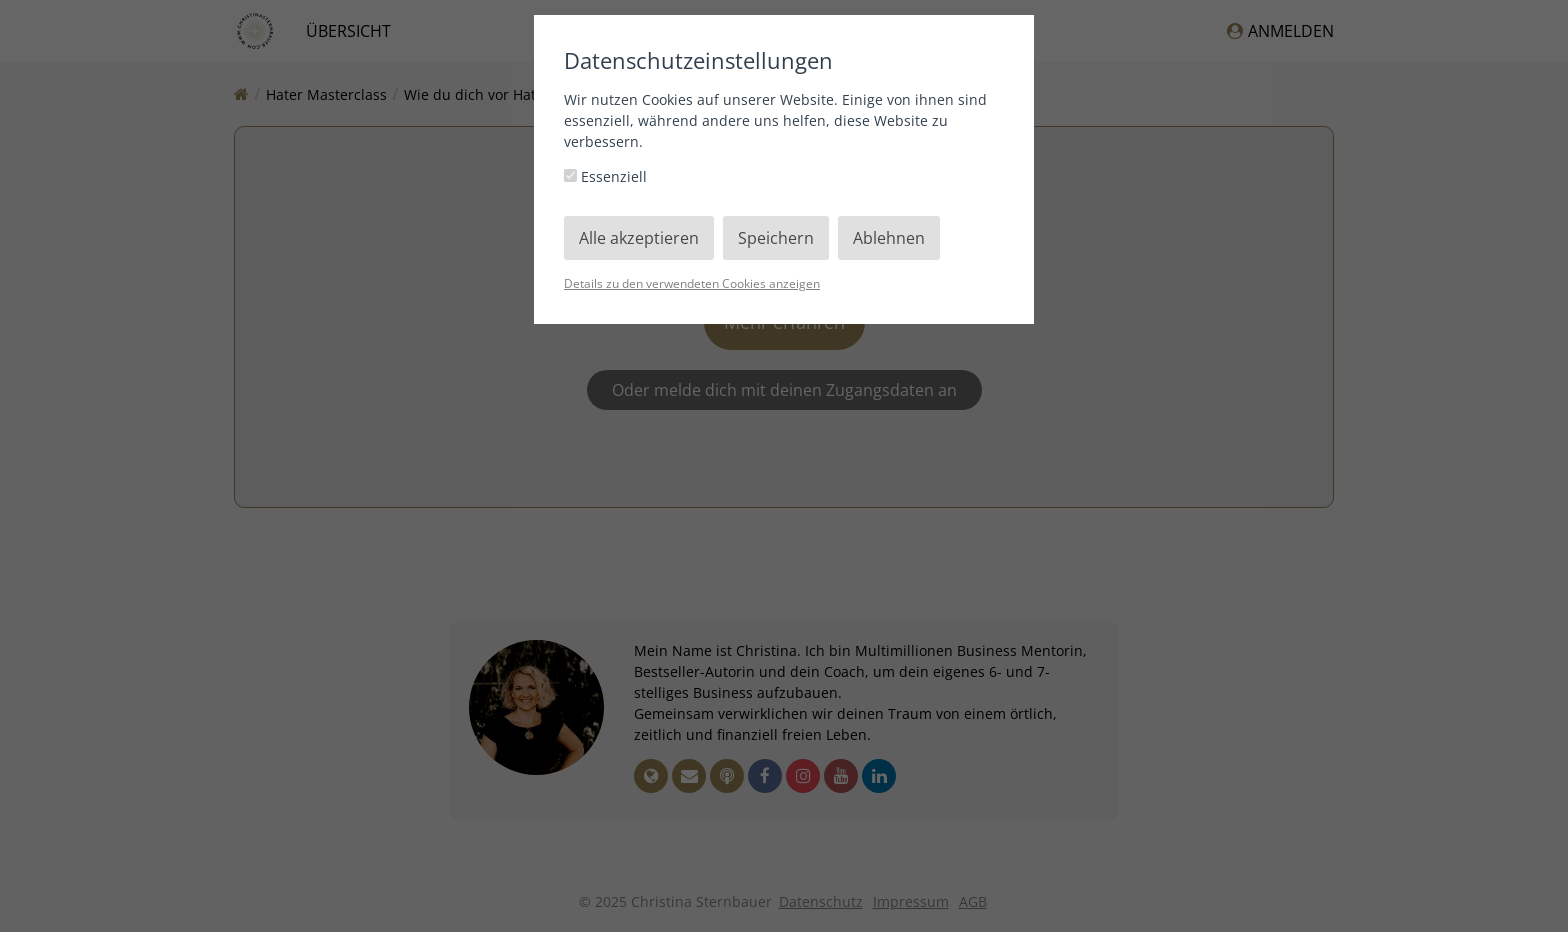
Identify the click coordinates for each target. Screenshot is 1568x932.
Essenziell (605, 176)
